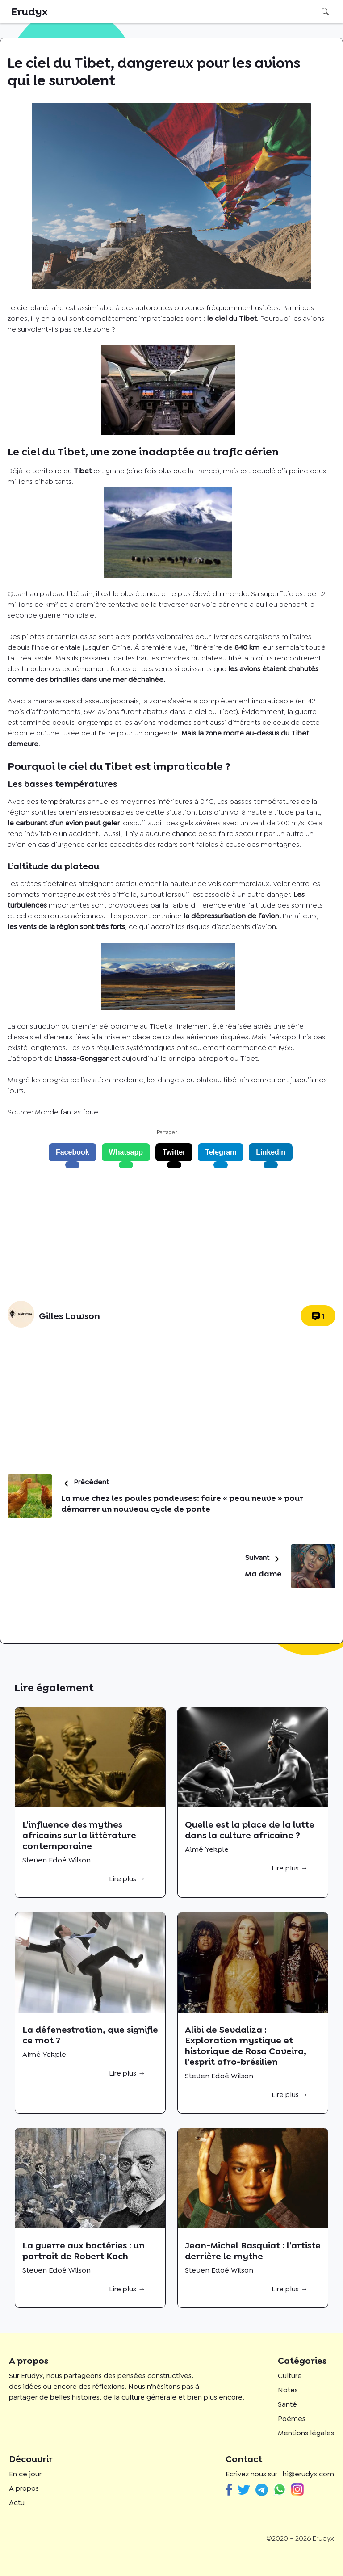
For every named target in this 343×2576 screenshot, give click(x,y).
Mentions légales (306, 2432)
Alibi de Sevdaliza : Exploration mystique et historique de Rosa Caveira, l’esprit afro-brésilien (245, 2046)
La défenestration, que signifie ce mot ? (90, 2035)
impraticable (273, 701)
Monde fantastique (66, 1112)
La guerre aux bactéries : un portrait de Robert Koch (83, 2251)
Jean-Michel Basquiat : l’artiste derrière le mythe (253, 2251)
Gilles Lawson (69, 1316)
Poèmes (291, 2418)
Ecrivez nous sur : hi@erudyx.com (280, 2474)
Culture (290, 2375)
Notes (288, 2390)
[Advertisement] (168, 1234)
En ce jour (25, 2474)
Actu (17, 2502)
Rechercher (325, 12)
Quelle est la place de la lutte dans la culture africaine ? (249, 1830)
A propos (24, 2488)
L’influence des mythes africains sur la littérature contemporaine (79, 1835)
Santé (287, 2404)
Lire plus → (127, 1878)
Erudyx (29, 11)
